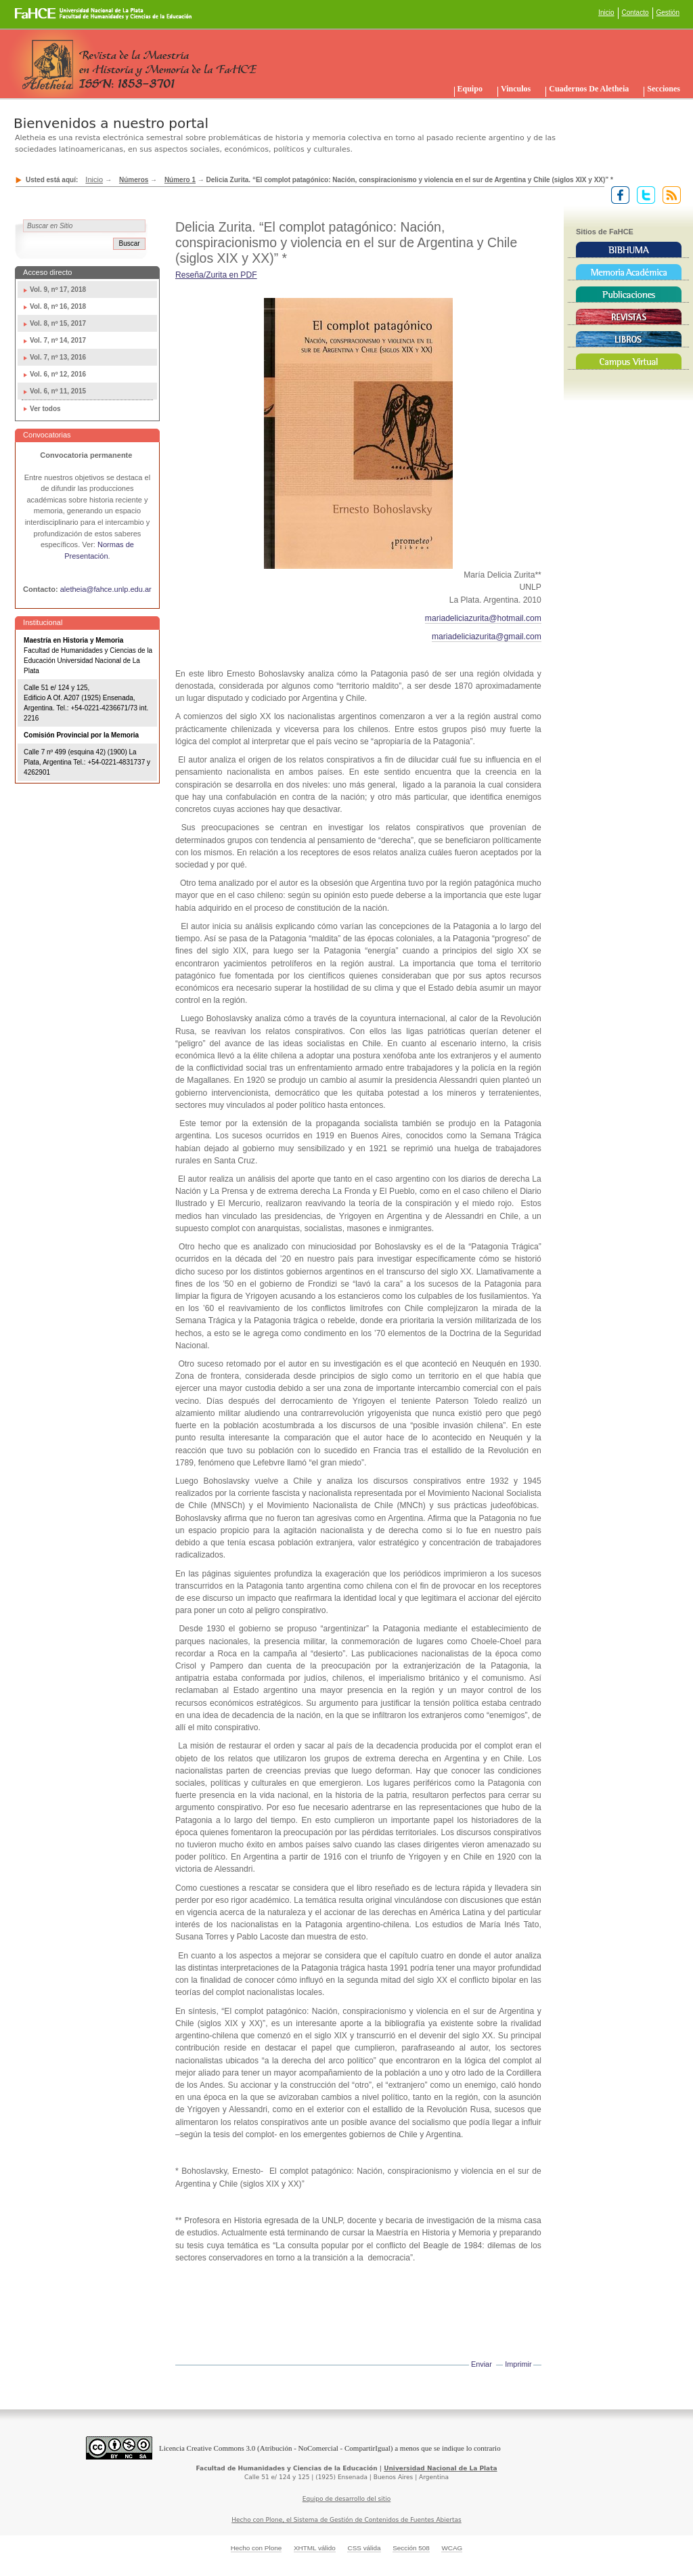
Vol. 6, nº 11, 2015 (58, 391)
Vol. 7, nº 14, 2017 (58, 340)
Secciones (663, 88)
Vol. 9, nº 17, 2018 (58, 289)
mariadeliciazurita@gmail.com (486, 636)
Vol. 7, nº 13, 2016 (58, 357)
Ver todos (45, 408)
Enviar (481, 2364)
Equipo (470, 88)
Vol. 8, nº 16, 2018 (58, 306)
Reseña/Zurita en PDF (216, 275)
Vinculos (516, 88)
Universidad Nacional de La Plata (440, 2468)
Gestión (667, 12)
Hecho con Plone (256, 2548)
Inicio (606, 12)
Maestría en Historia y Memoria (73, 640)
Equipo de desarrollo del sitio (347, 2498)
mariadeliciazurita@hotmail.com (483, 618)
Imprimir (518, 2364)
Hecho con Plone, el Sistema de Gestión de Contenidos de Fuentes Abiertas (346, 2519)
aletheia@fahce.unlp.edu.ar (106, 589)
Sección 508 (411, 2548)
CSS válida (363, 2548)
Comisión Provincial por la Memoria (81, 735)
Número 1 (180, 180)
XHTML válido (315, 2548)
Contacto (635, 12)
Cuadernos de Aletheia (589, 88)
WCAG (451, 2548)
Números (133, 180)
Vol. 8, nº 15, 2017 (58, 323)
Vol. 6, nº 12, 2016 (58, 374)
